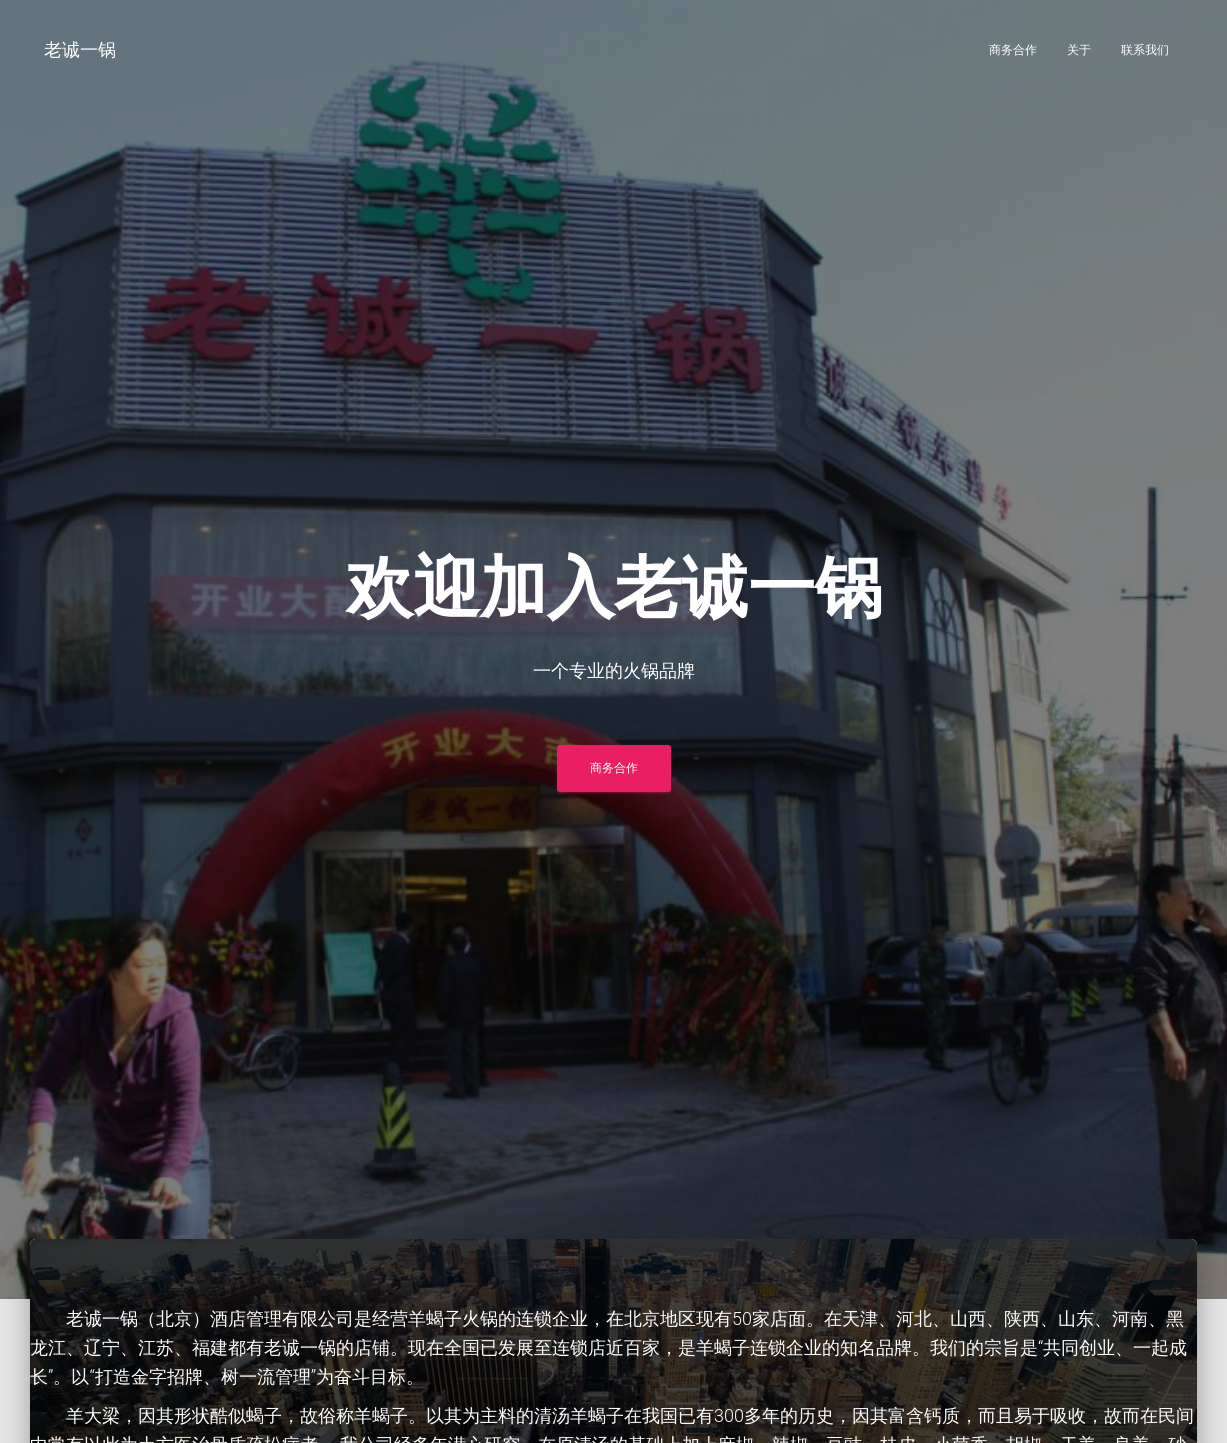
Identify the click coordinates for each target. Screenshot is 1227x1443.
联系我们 (1145, 50)
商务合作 (1013, 50)
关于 (1079, 50)
